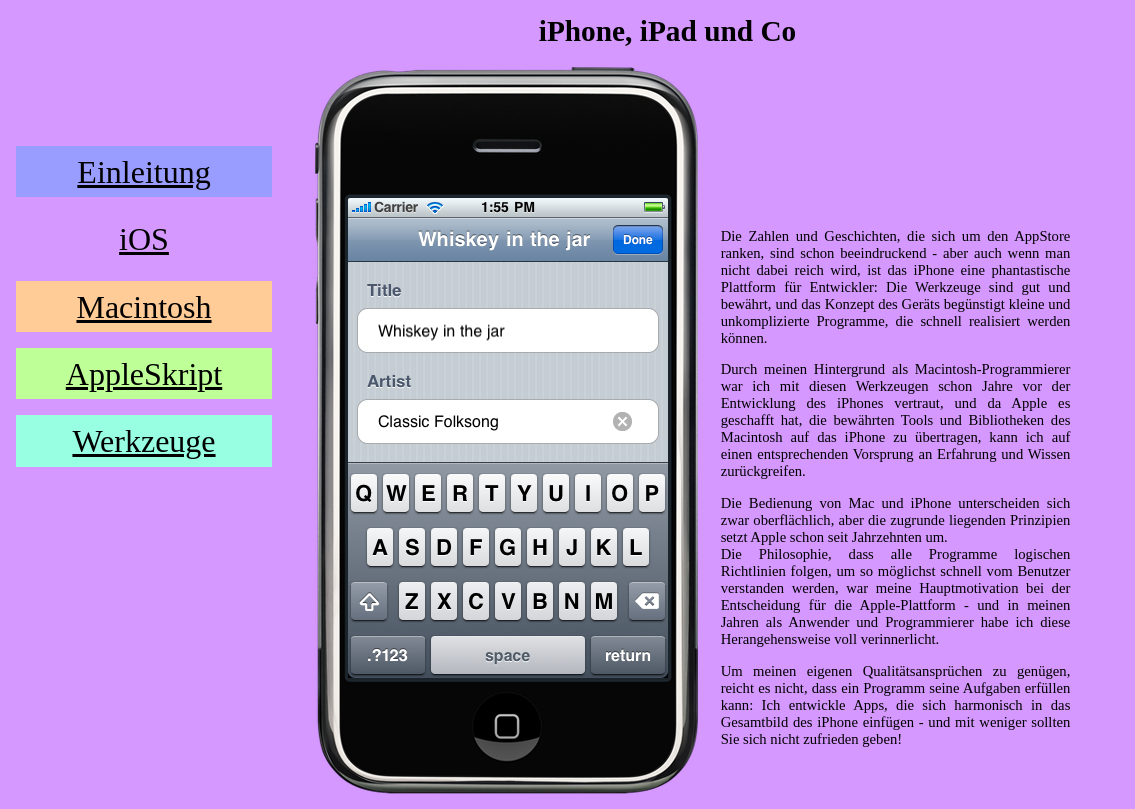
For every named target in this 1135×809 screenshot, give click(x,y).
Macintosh (143, 307)
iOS (144, 239)
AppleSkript (144, 374)
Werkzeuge (143, 441)
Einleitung (143, 172)
